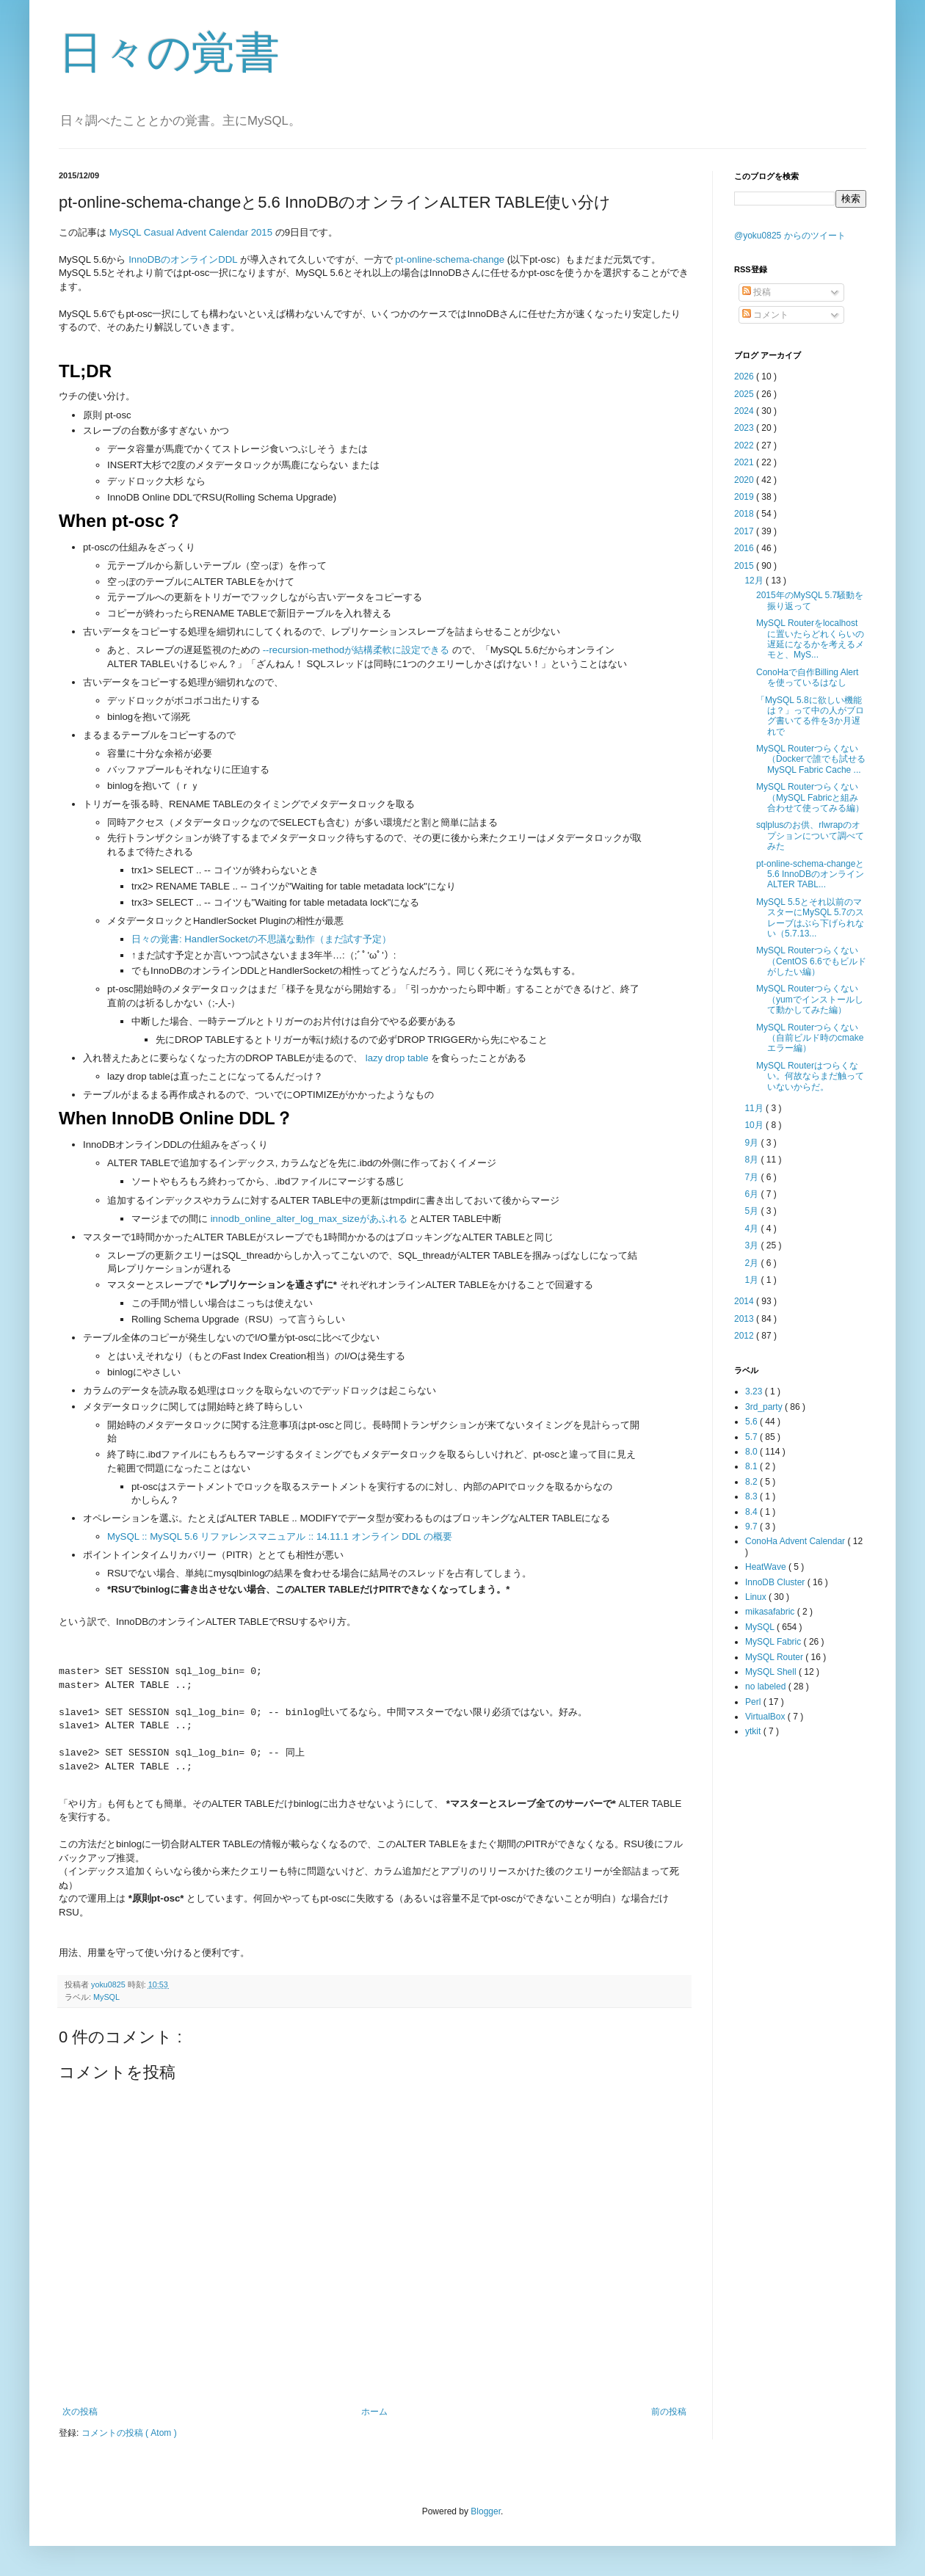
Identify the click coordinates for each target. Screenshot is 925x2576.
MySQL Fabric (774, 1642)
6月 (752, 1194)
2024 (745, 411)
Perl (754, 1702)
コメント (765, 315)
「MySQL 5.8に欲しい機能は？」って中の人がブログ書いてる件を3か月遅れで (810, 716)
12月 (755, 580)
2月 (752, 1263)
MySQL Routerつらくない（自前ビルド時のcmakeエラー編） (809, 1038)
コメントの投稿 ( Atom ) (129, 2433)
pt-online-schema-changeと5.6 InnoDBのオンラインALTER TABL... (810, 874)
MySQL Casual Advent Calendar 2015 (190, 232)
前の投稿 (668, 2411)
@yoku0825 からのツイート (790, 235)
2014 (745, 1301)
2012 (745, 1336)
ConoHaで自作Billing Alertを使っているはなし (807, 677)
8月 (752, 1159)
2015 (745, 566)
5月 (752, 1211)
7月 (752, 1177)
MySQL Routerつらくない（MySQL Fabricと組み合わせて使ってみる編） (810, 797)
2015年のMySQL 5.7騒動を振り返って (809, 600)
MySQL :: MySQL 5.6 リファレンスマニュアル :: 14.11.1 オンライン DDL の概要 (279, 1536)
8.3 (752, 1496)
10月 (755, 1125)
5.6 (752, 1421)
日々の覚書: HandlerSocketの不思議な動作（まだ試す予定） (261, 939)
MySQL (106, 1997)
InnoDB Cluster (776, 1582)
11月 (755, 1108)
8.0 (752, 1452)
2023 (745, 428)
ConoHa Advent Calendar (796, 1541)
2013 (745, 1319)
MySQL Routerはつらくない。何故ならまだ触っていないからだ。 (810, 1076)
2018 (745, 514)
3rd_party (765, 1407)
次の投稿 (80, 2411)
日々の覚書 (169, 52)
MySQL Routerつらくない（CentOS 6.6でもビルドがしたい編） (811, 961)
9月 (752, 1143)
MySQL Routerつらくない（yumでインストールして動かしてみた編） (809, 999)
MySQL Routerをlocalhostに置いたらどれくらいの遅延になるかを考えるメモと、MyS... (810, 639)
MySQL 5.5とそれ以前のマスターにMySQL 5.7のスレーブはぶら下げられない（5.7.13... (810, 918)
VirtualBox (766, 1716)
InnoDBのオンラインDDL (182, 259)
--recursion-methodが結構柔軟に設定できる (356, 649)
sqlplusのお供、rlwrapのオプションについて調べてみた (810, 835)
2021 (745, 462)
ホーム (374, 2411)
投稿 (756, 292)
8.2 (752, 1482)
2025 (745, 394)
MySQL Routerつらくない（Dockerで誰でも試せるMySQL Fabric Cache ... (811, 759)
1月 (752, 1280)
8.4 (752, 1512)
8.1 (752, 1466)
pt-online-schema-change (449, 259)
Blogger (486, 2511)
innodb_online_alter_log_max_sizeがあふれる (309, 1218)
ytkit (754, 1731)
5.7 (752, 1437)
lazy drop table (397, 1057)
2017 (745, 531)
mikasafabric (771, 1612)
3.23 (755, 1391)
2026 (745, 376)
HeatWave (766, 1567)
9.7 (752, 1526)
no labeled (766, 1686)
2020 (745, 480)
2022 (745, 445)
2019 (745, 497)
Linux (757, 1597)
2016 (745, 548)
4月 (752, 1228)
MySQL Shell (772, 1672)
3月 (752, 1245)
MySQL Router (775, 1657)
